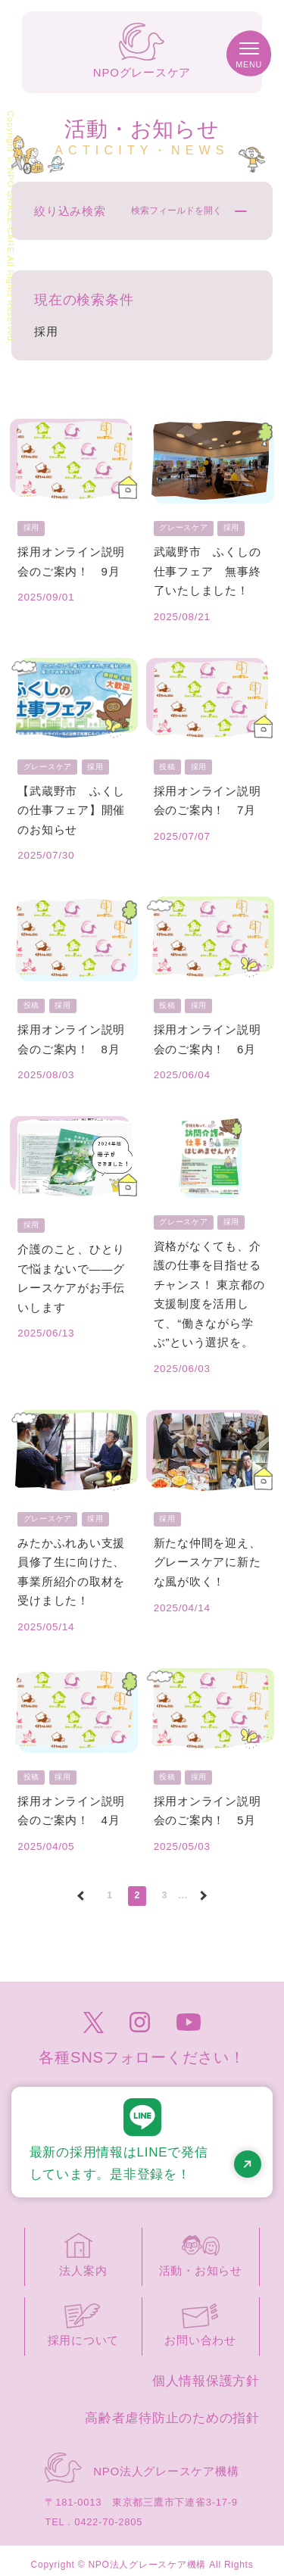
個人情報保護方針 (206, 2387)
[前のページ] (81, 1901)
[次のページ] (203, 1901)
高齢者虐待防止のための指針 (172, 2424)
